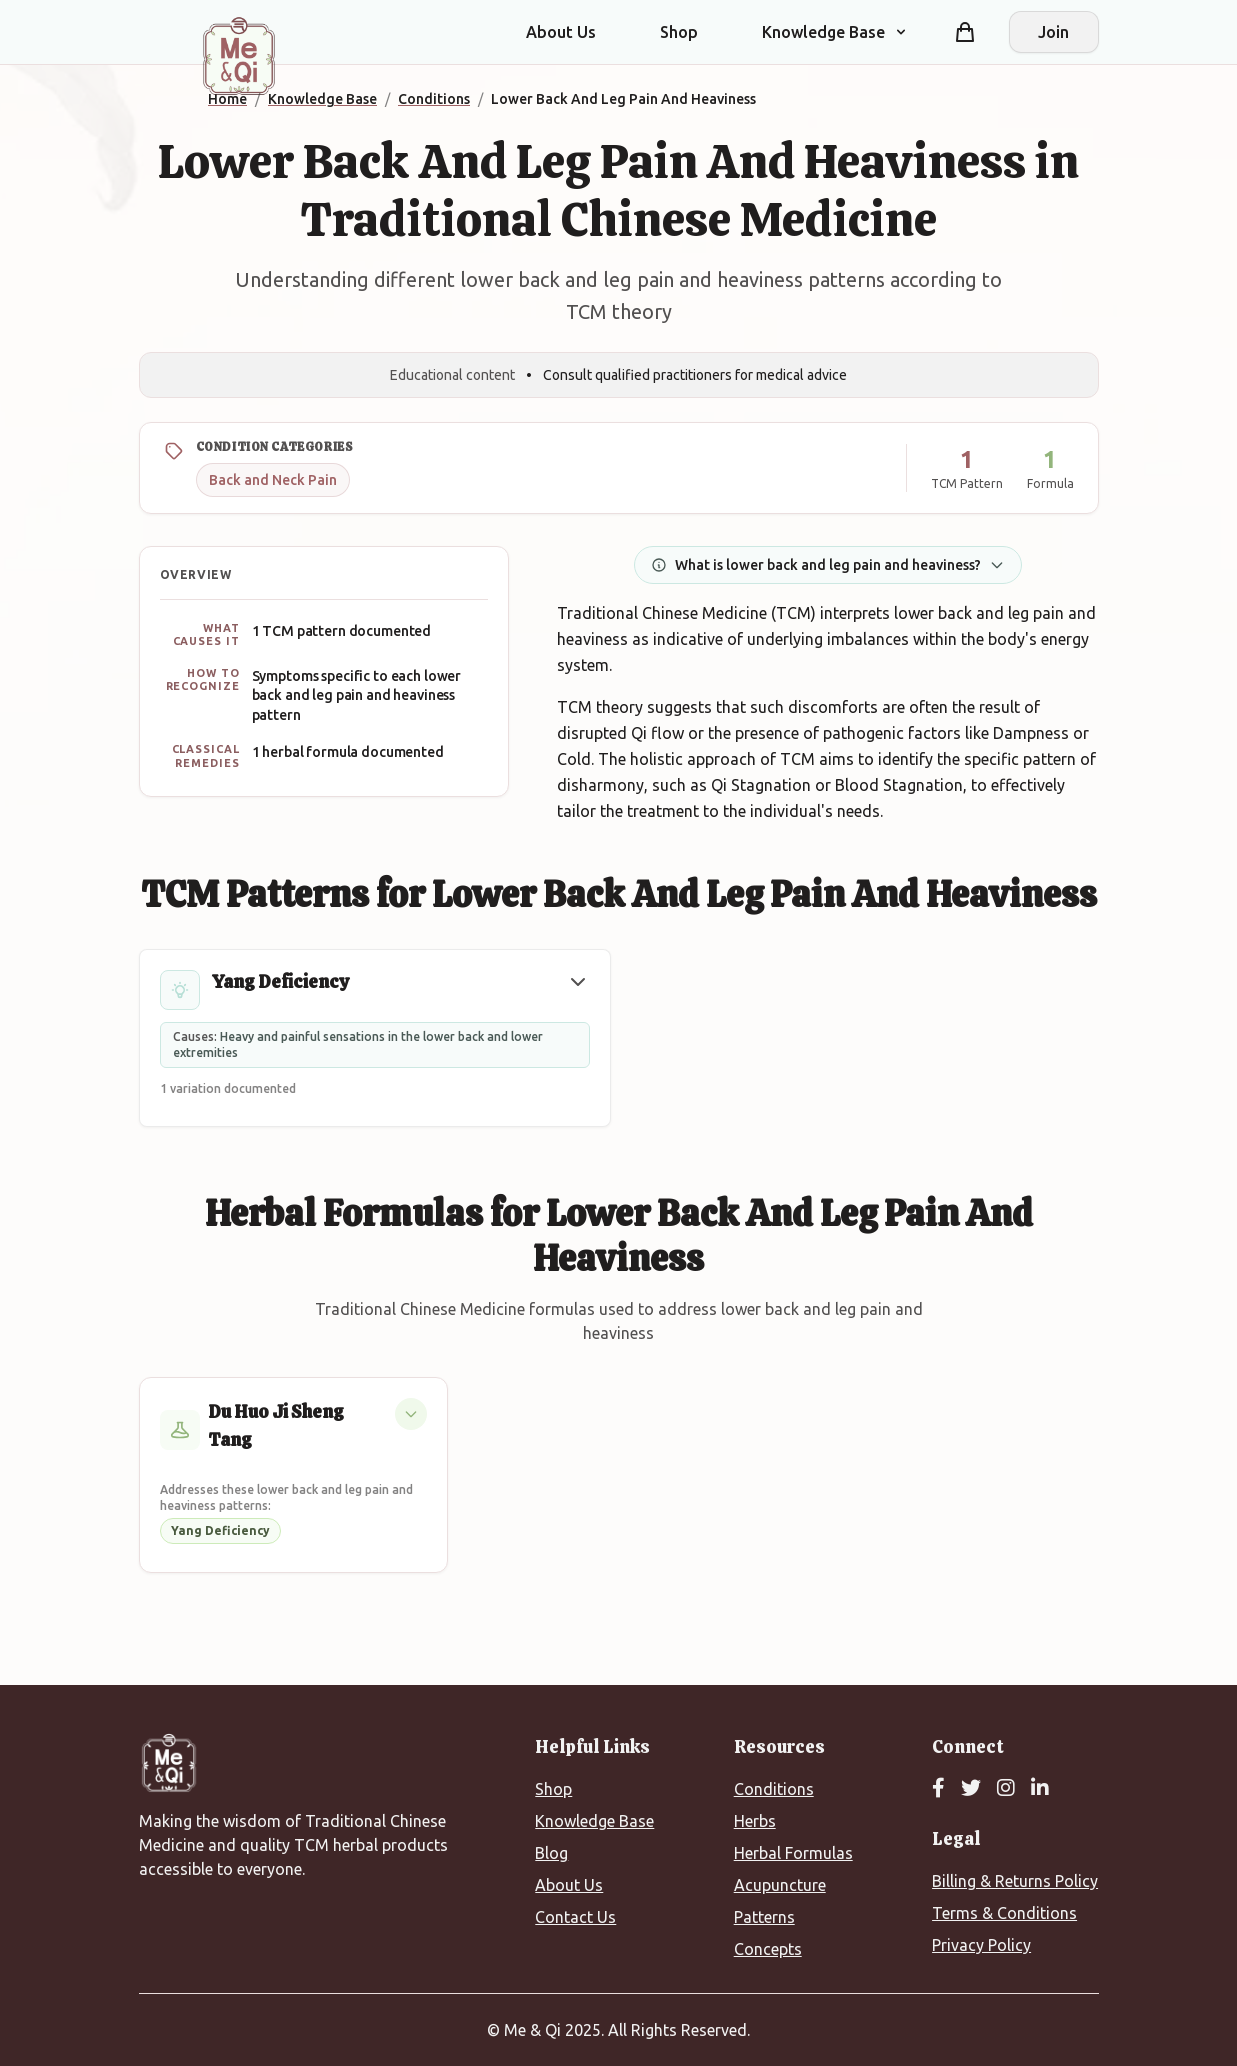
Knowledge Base (594, 1821)
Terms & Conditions (1004, 1913)
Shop (679, 32)
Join (1053, 32)
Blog (551, 1853)
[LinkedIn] (1040, 1789)
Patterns (764, 1917)
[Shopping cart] (965, 32)
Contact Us (575, 1917)
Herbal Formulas (793, 1853)
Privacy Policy (981, 1945)
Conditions (774, 1789)
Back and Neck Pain (273, 480)
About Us (561, 32)
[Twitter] (971, 1789)
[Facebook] (938, 1789)
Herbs (755, 1821)
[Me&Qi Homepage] (239, 56)
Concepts (768, 1949)
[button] (578, 982)
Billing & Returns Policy (1015, 1881)
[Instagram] (1006, 1789)
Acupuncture (780, 1885)
